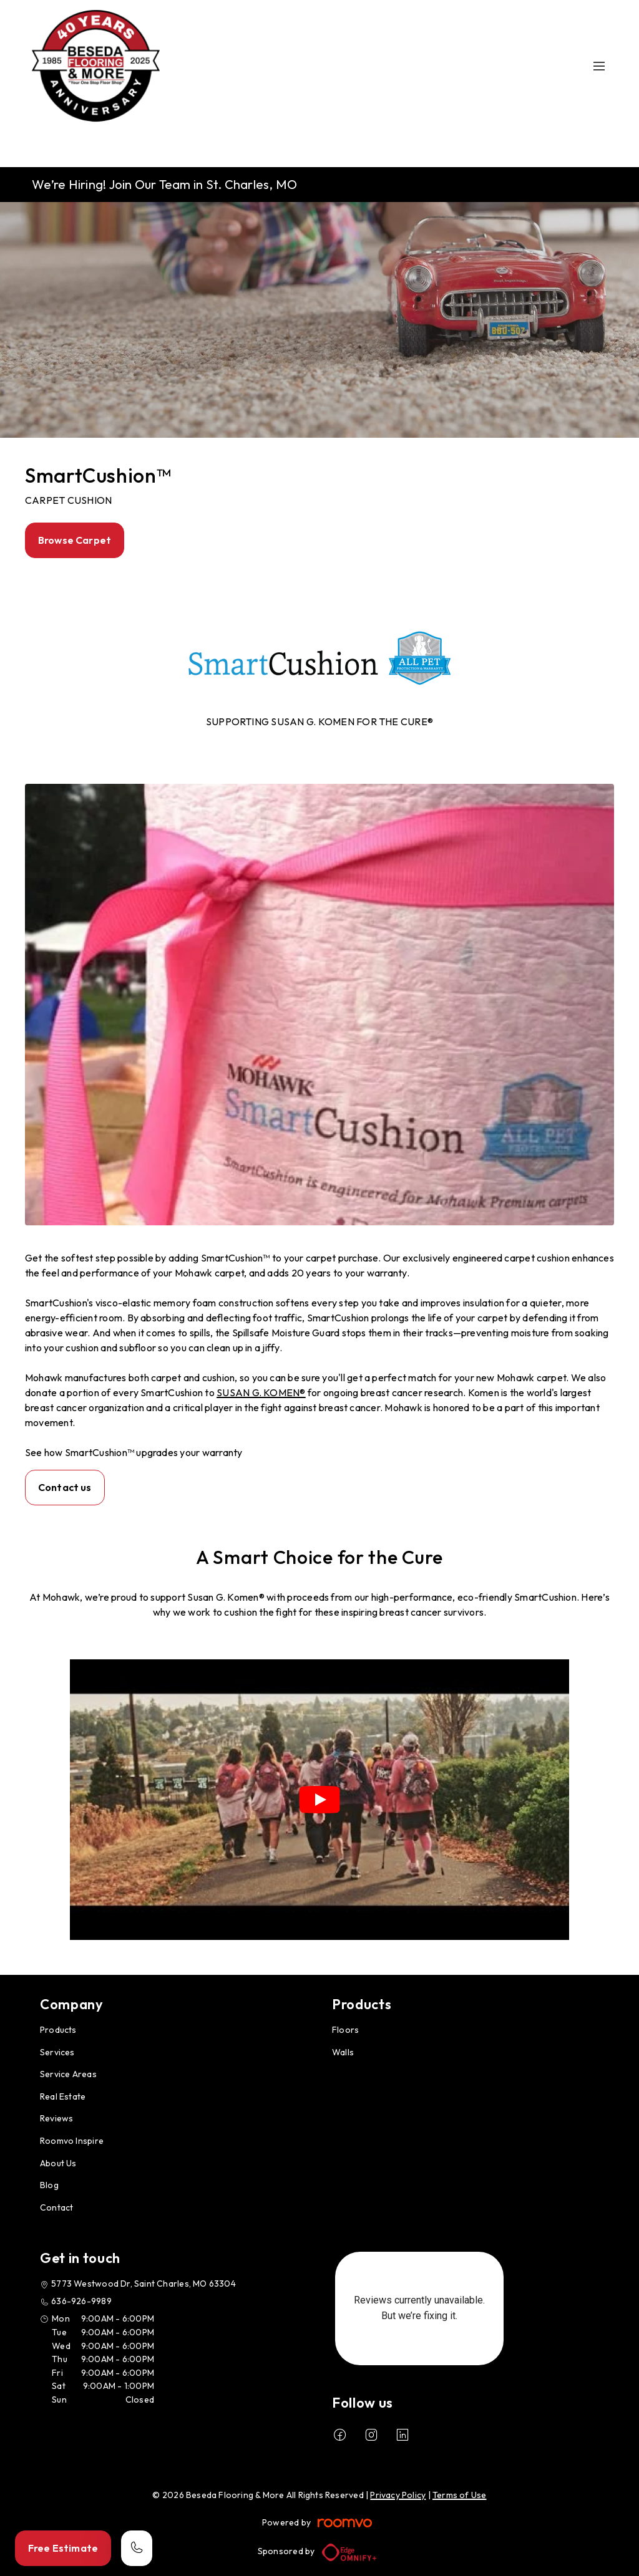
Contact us (65, 1487)
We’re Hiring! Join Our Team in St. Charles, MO (164, 184)
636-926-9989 (81, 2301)
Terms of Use (459, 2495)
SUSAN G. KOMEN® (261, 1392)
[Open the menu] (599, 66)
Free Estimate (63, 2548)
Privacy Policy (398, 2495)
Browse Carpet (74, 540)
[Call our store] (136, 2548)
